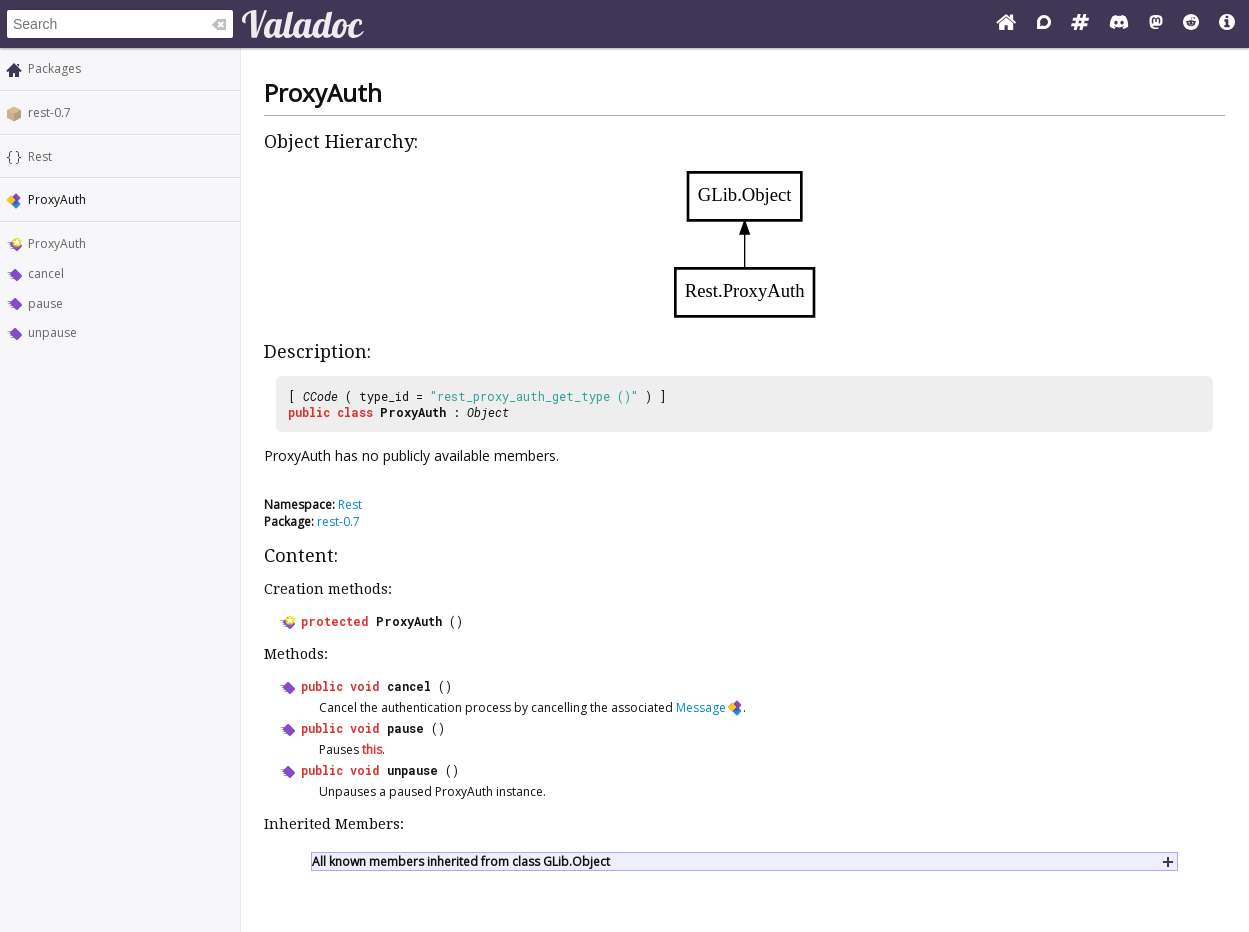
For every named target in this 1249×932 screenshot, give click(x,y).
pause (45, 303)
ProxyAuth (57, 243)
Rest (40, 156)
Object (488, 412)
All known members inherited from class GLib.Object (461, 861)
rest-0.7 (49, 112)
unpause (52, 332)
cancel (46, 273)
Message (701, 707)
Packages (54, 68)
